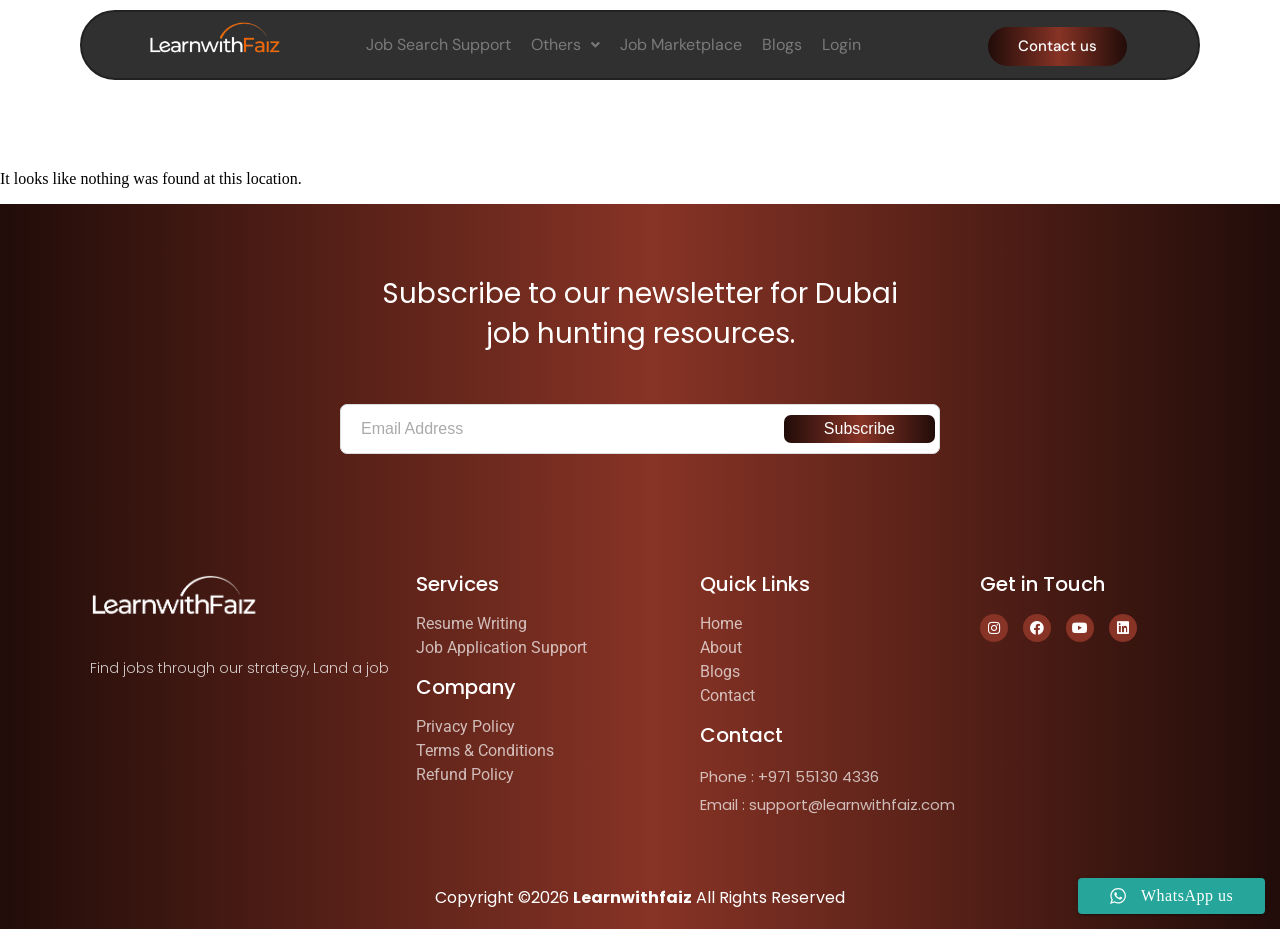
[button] (565, 45)
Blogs (782, 44)
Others (565, 44)
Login (841, 44)
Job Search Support (438, 44)
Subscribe (859, 428)
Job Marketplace (681, 44)
